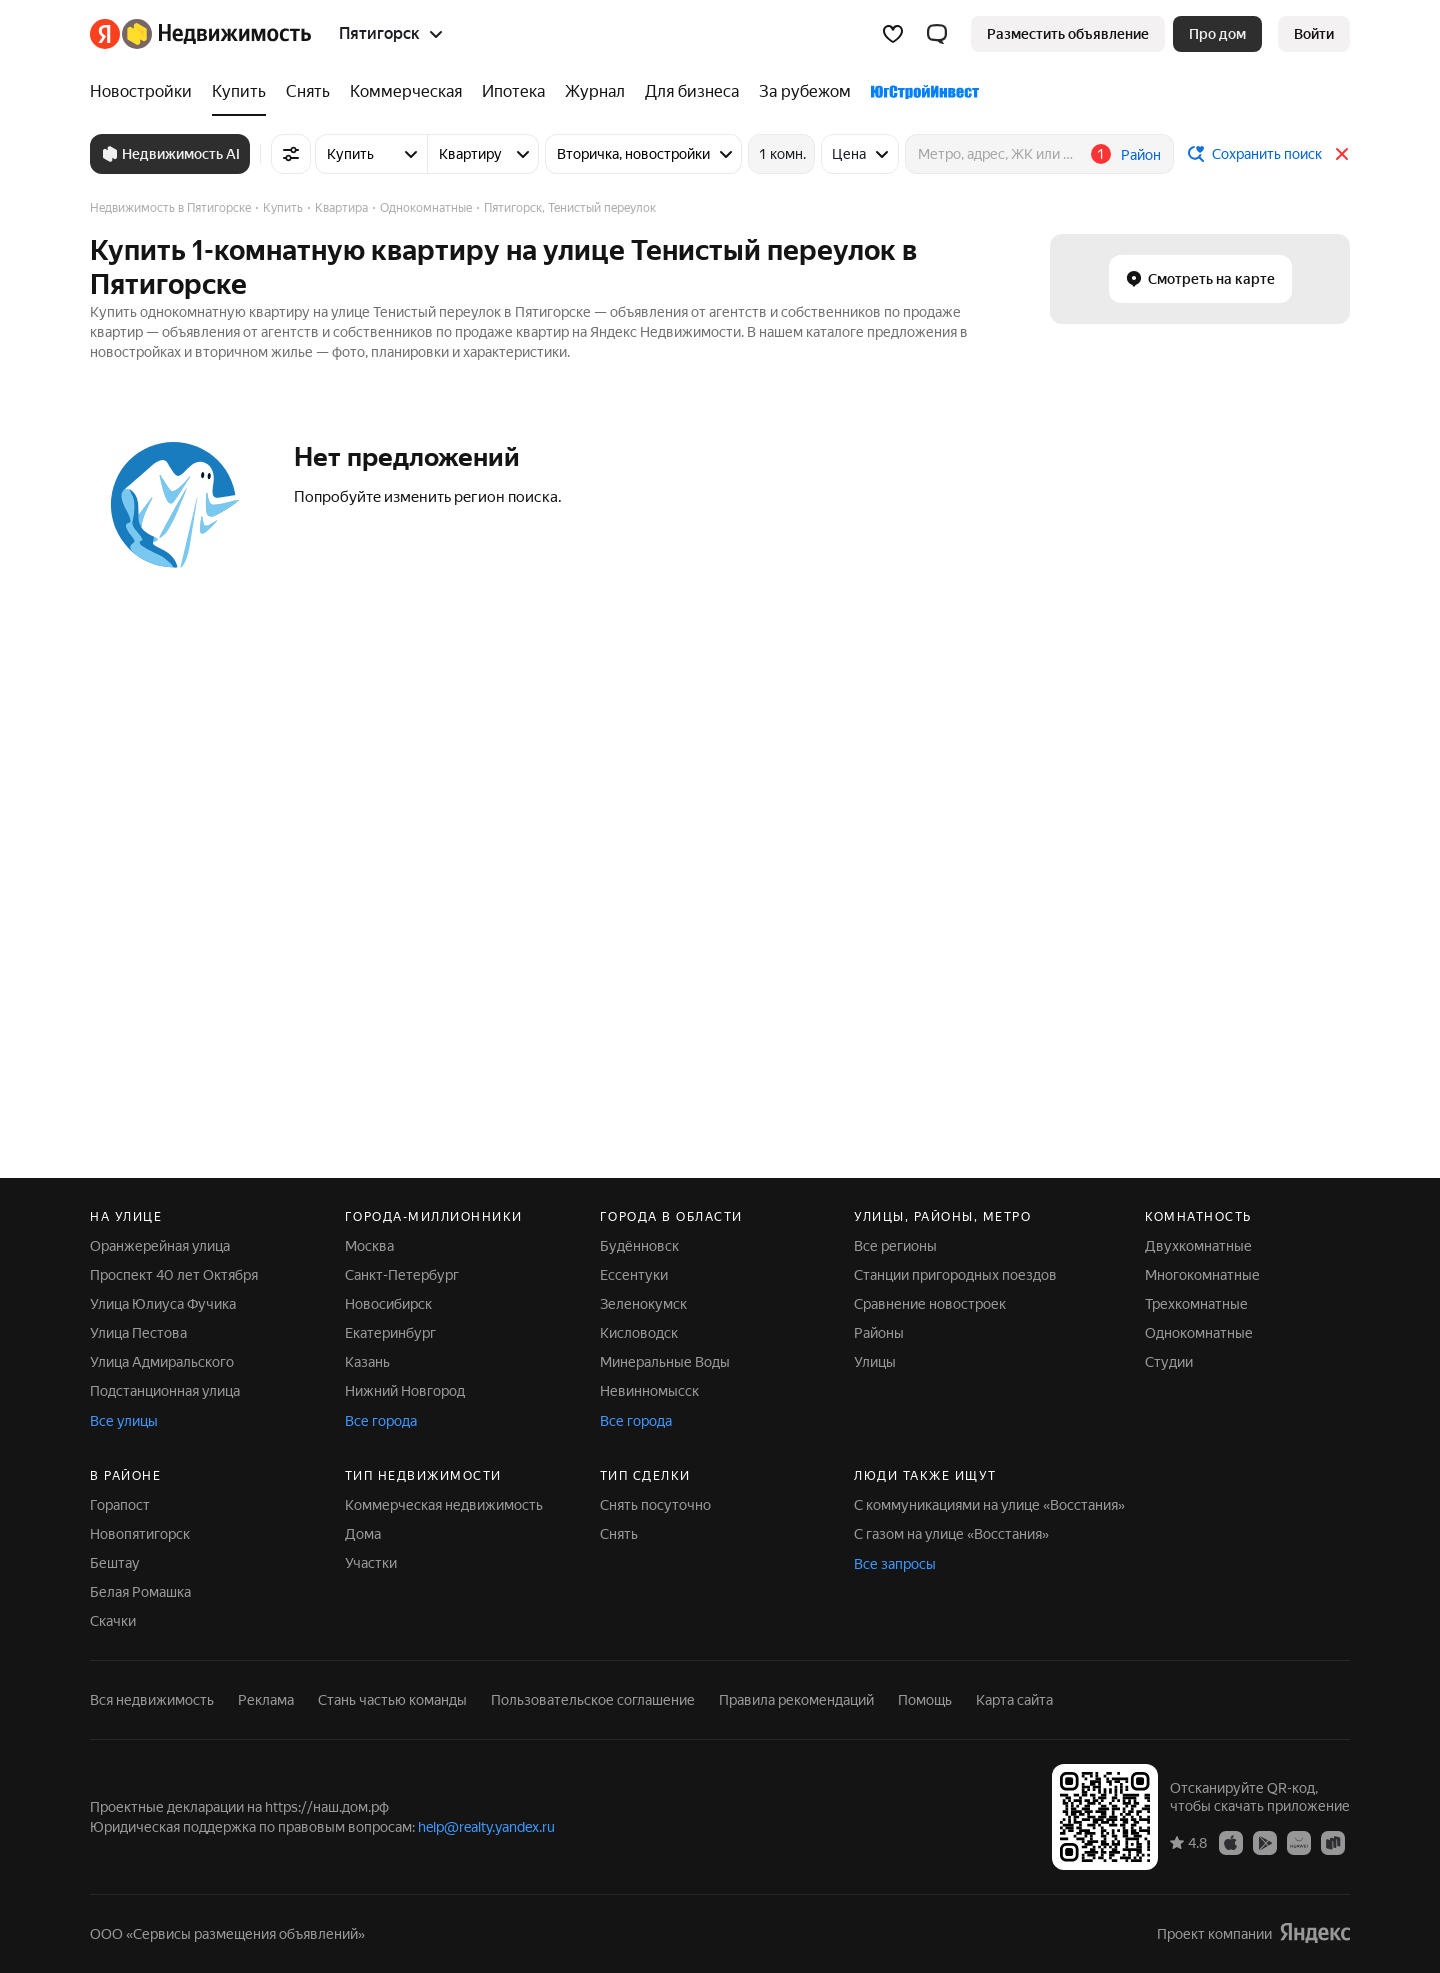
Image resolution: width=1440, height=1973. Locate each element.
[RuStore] (1333, 1842)
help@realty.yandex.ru (486, 1827)
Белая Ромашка (140, 1592)
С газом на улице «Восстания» (951, 1534)
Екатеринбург (390, 1333)
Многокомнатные (1202, 1275)
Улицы (875, 1362)
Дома (363, 1534)
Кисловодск (639, 1333)
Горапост (120, 1505)
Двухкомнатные (1198, 1246)
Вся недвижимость (152, 1700)
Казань (367, 1362)
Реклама (266, 1700)
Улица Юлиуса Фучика (163, 1304)
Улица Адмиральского (162, 1362)
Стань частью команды (392, 1700)
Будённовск (639, 1246)
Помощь (925, 1700)
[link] (1314, 34)
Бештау (115, 1563)
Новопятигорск (140, 1534)
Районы (879, 1333)
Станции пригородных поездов (955, 1275)
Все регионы (895, 1246)
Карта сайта (1014, 1700)
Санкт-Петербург (402, 1275)
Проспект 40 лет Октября (174, 1275)
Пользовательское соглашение (593, 1700)
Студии (1169, 1362)
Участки (371, 1563)
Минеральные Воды (665, 1362)
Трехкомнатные (1196, 1304)
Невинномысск (649, 1391)
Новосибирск (388, 1304)
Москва (369, 1246)
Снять (619, 1534)
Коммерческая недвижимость (444, 1505)
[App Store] (1231, 1842)
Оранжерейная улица (160, 1246)
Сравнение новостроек (930, 1304)
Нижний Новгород (405, 1391)
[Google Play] (1265, 1842)
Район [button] (1141, 155)
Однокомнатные (1199, 1333)
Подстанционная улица (165, 1391)
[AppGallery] (1299, 1842)
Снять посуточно (655, 1505)
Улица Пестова (138, 1333)
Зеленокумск (643, 1304)
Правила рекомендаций (796, 1700)
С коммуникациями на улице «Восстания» (989, 1505)
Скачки (113, 1621)
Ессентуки (634, 1275)
